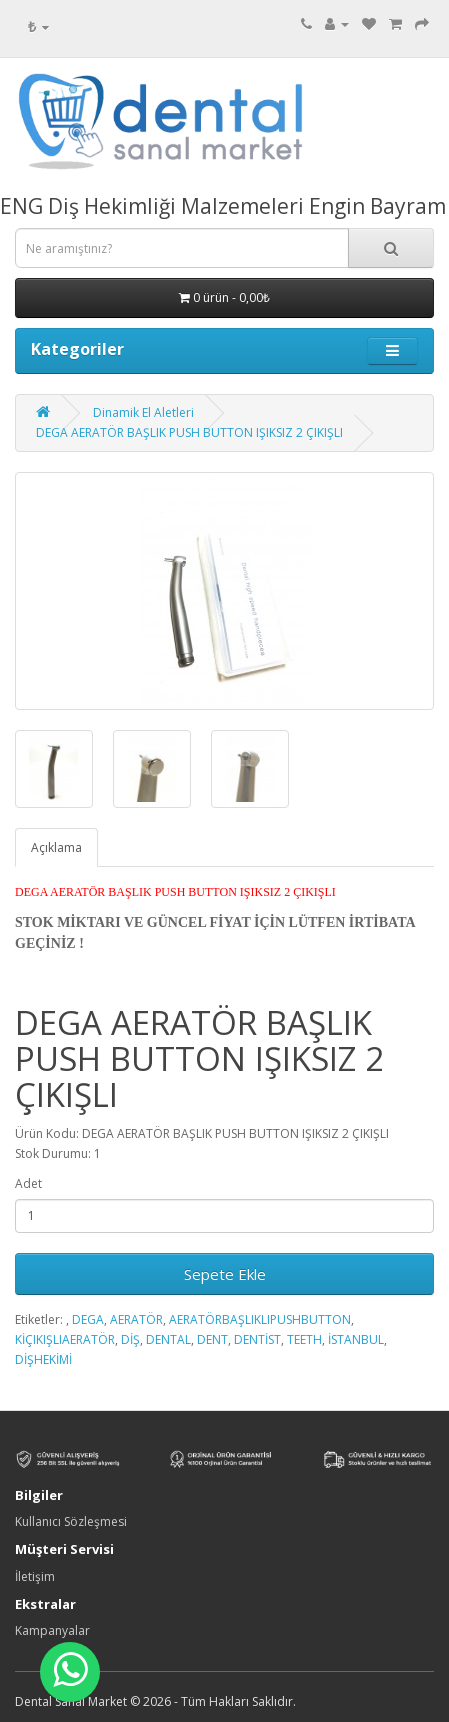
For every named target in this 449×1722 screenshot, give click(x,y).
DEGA (88, 1319)
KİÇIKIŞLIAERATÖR (65, 1339)
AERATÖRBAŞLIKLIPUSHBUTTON (260, 1319)
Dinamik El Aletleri (143, 412)
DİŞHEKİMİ (43, 1359)
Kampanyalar (52, 1630)
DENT (212, 1339)
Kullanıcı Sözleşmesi (71, 1521)
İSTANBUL (356, 1339)
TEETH (304, 1339)
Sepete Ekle (225, 1274)
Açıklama (56, 847)
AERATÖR (136, 1319)
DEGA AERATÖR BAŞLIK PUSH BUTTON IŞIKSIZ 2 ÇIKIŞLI (189, 432)
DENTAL (168, 1339)
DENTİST (257, 1339)
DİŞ (130, 1339)
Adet (28, 1183)
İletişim (35, 1576)
